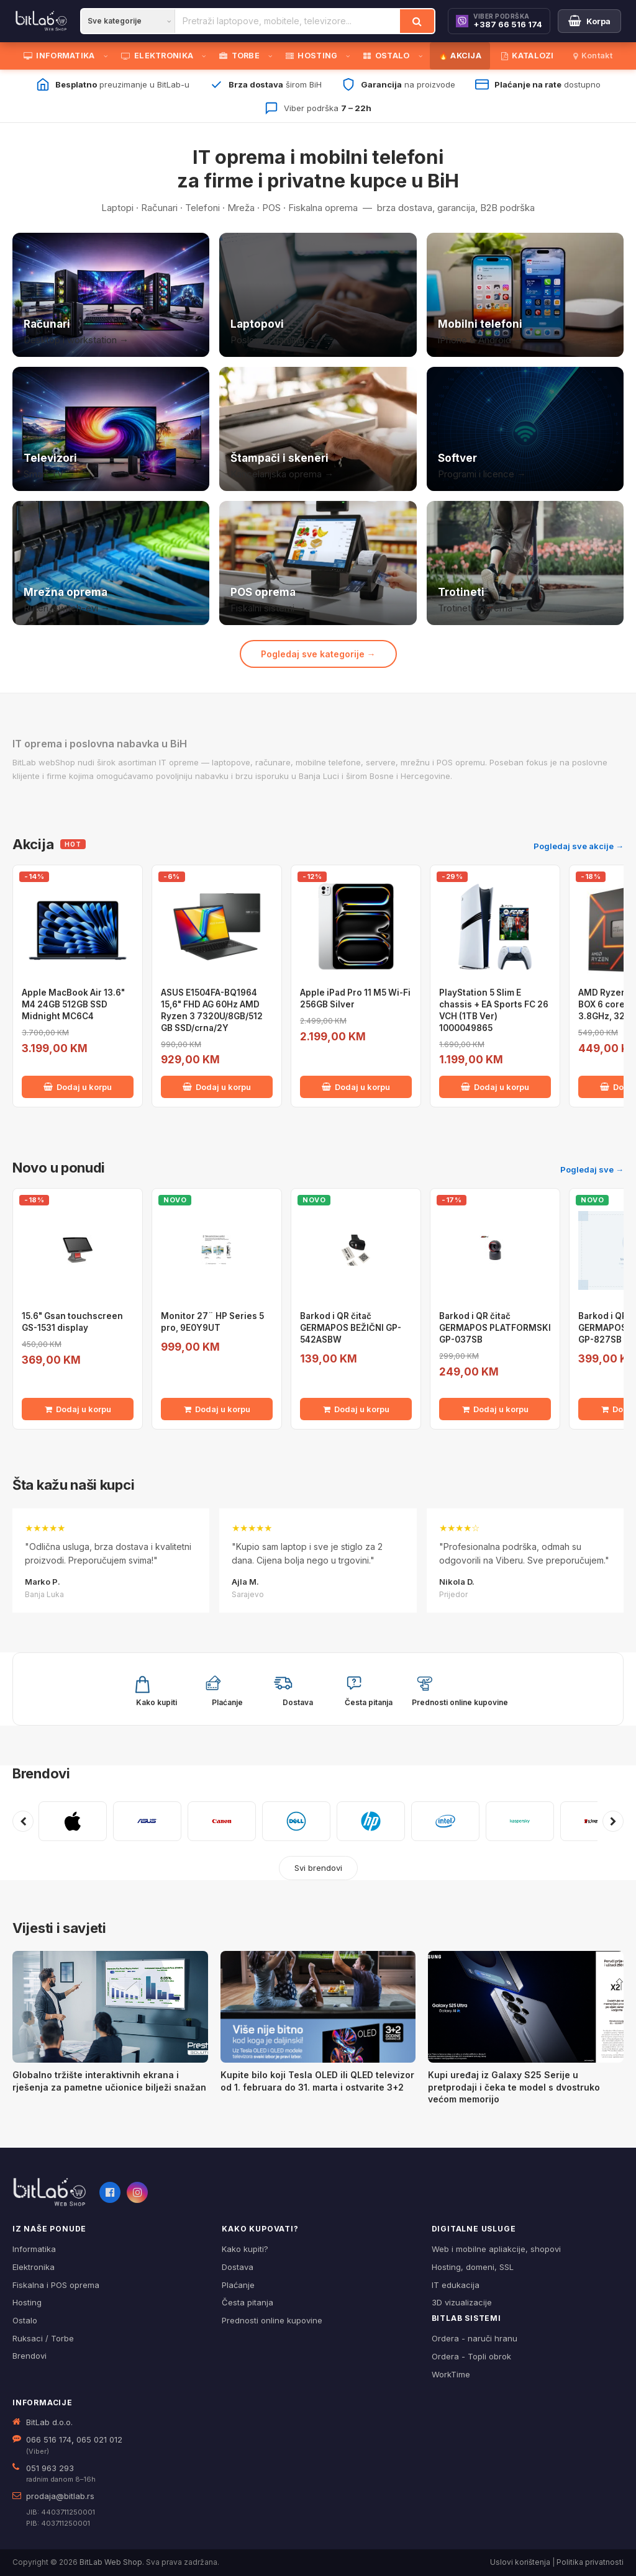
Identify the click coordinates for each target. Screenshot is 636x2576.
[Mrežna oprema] (110, 563)
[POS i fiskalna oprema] (317, 563)
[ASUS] (147, 1821)
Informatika (34, 2249)
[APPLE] (73, 1821)
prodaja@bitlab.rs (60, 2496)
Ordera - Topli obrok (471, 2356)
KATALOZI (527, 55)
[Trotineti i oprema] (525, 563)
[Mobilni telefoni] (525, 295)
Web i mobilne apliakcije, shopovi (496, 2249)
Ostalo (24, 2320)
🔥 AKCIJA (459, 55)
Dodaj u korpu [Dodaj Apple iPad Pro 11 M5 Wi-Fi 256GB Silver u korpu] (356, 1087)
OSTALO (386, 55)
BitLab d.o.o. (49, 2422)
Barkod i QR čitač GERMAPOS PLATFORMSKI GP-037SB (495, 1327)
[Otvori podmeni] (108, 56)
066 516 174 (48, 2439)
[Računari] (110, 295)
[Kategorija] (128, 21)
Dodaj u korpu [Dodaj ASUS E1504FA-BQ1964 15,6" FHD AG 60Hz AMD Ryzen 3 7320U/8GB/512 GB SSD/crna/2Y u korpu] (217, 1087)
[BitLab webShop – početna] (49, 2192)
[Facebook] (109, 2192)
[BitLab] (41, 21)
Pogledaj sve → (592, 1169)
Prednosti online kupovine (272, 2320)
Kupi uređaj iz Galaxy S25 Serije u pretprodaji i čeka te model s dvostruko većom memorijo (514, 2086)
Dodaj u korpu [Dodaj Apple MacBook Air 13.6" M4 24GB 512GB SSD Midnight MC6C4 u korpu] (77, 1087)
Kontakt (592, 55)
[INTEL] (445, 1821)
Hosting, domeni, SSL (473, 2267)
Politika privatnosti (590, 2562)
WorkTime (451, 2374)
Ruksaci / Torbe (43, 2338)
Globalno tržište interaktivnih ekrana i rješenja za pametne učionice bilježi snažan (109, 2080)
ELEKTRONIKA (157, 55)
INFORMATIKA (59, 55)
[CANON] (222, 1821)
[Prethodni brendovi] (23, 1821)
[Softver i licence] (525, 429)
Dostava (237, 2267)
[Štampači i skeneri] (317, 429)
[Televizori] (110, 429)
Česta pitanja (247, 2302)
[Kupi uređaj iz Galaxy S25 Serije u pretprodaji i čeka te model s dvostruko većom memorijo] (526, 2007)
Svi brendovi (318, 1868)
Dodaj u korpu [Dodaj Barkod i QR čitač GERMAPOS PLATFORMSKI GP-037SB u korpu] (495, 1409)
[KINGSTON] (594, 1821)
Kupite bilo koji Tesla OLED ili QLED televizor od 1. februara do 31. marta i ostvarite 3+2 (317, 2080)
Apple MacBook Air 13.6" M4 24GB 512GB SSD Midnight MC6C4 (73, 1004)
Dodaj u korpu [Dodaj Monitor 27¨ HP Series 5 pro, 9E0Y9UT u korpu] (217, 1409)
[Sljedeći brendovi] (613, 1821)
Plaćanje (238, 2285)
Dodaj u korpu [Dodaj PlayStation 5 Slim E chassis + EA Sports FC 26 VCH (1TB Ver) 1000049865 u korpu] (495, 1087)
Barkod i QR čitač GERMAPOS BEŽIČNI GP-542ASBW (350, 1327)
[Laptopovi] (317, 295)
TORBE (239, 55)
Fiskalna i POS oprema (55, 2285)
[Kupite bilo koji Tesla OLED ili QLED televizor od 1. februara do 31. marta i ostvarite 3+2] (318, 2007)
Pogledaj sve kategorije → (318, 654)
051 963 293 (50, 2468)
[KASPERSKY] (520, 1821)
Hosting (27, 2302)
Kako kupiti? (245, 2249)
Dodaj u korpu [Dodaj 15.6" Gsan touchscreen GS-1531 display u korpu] (78, 1409)
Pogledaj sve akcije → (579, 846)
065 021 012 (99, 2439)
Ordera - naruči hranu (474, 2338)
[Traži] (417, 21)
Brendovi (41, 1773)
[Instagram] (137, 2192)
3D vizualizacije (462, 2302)
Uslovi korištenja (520, 2562)
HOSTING (311, 55)
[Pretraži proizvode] (287, 21)
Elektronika (33, 2267)
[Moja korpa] (589, 21)
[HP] (371, 1821)
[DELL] (296, 1821)
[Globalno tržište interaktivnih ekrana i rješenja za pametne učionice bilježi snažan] (110, 2007)
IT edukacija (455, 2285)
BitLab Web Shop (111, 2562)
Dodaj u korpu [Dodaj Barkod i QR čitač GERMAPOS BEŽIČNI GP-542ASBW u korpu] (356, 1409)
